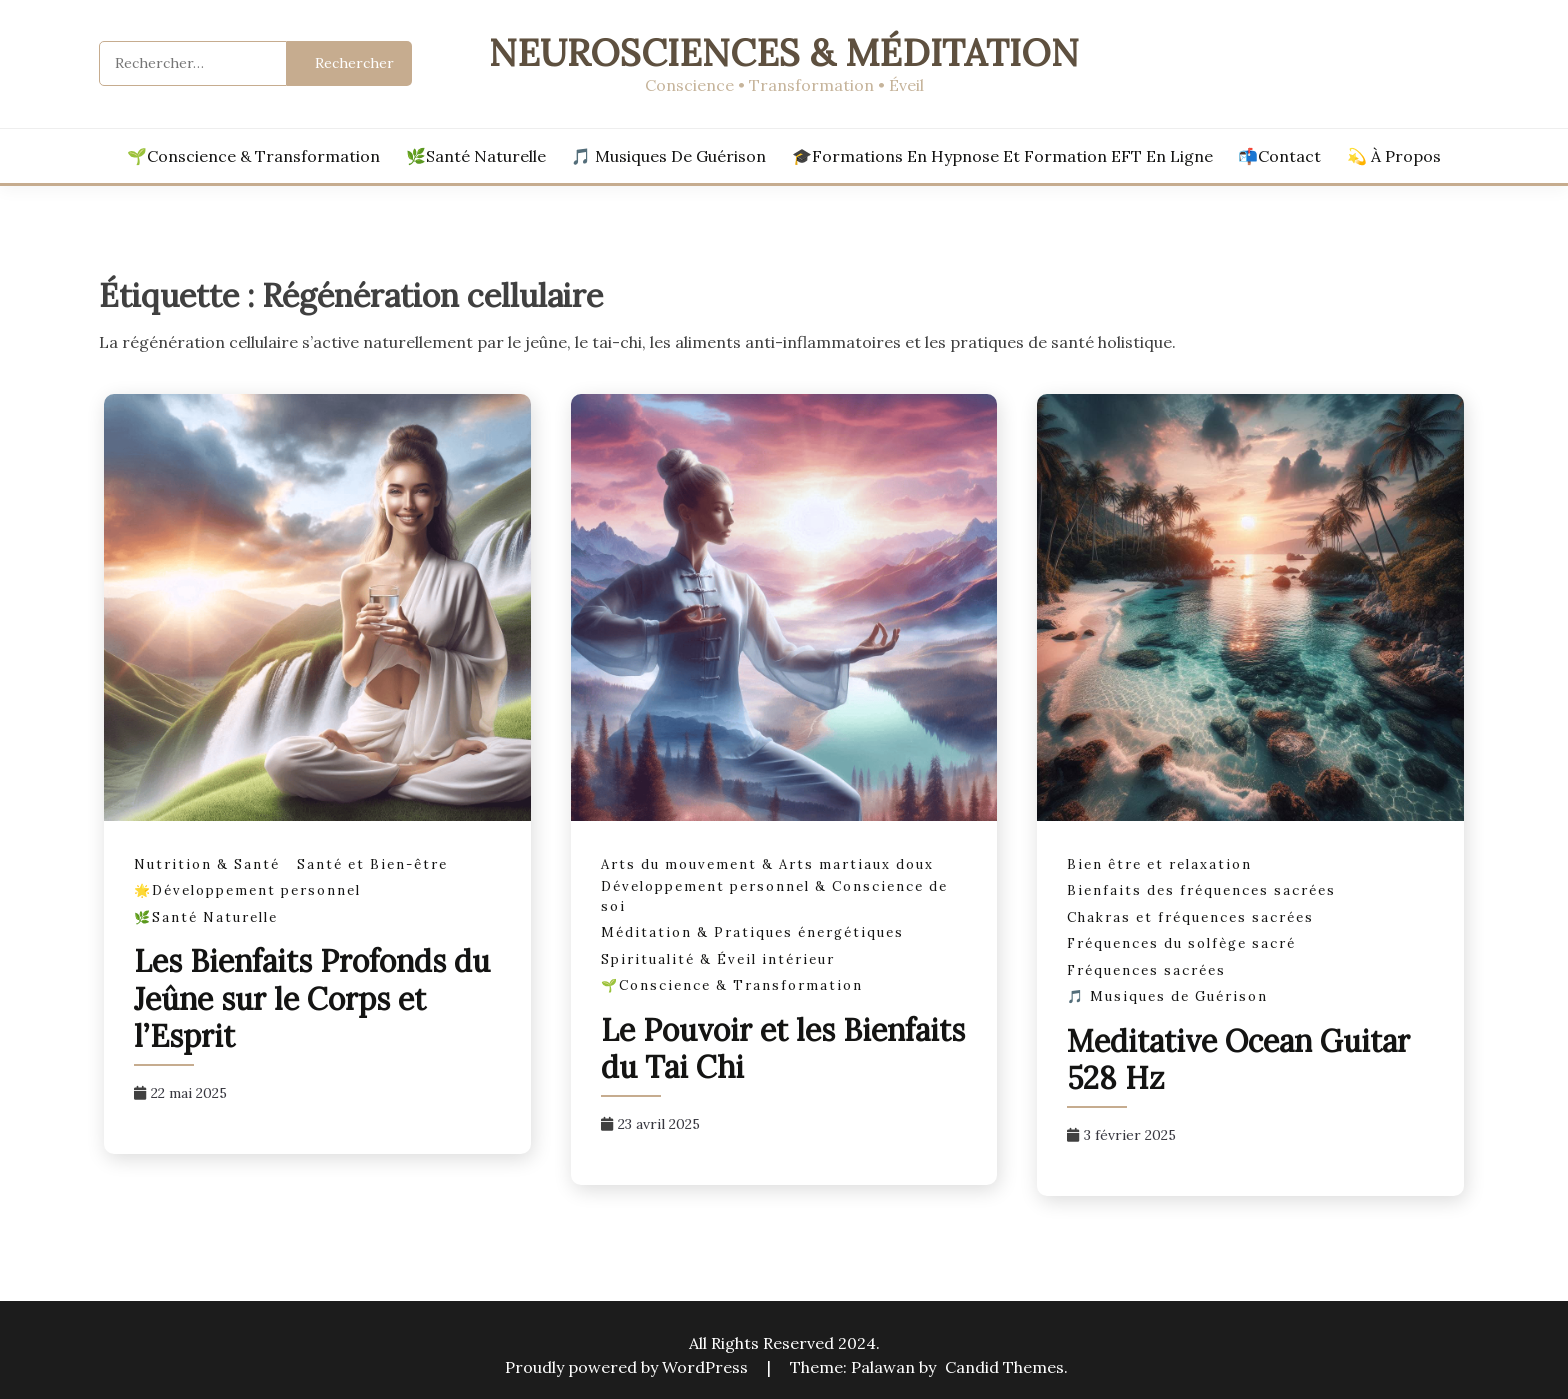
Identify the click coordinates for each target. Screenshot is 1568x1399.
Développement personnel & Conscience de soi (774, 896)
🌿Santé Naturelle (476, 156)
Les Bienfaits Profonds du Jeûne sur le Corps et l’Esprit (312, 998)
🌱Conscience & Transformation (253, 156)
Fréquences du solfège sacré (1181, 943)
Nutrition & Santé (207, 864)
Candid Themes (1004, 1367)
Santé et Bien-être (372, 864)
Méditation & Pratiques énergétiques (752, 932)
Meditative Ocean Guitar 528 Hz (1238, 1060)
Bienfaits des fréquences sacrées (1201, 890)
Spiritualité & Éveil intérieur (718, 959)
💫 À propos (1394, 156)
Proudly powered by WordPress (628, 1367)
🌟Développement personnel (247, 890)
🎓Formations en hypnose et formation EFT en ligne (1002, 156)
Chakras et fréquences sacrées (1190, 917)
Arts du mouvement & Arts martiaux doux (767, 864)
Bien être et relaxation (1159, 864)
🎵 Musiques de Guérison (668, 156)
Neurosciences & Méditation (784, 52)
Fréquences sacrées (1146, 970)
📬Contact (1279, 156)
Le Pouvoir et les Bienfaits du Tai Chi (783, 1049)
